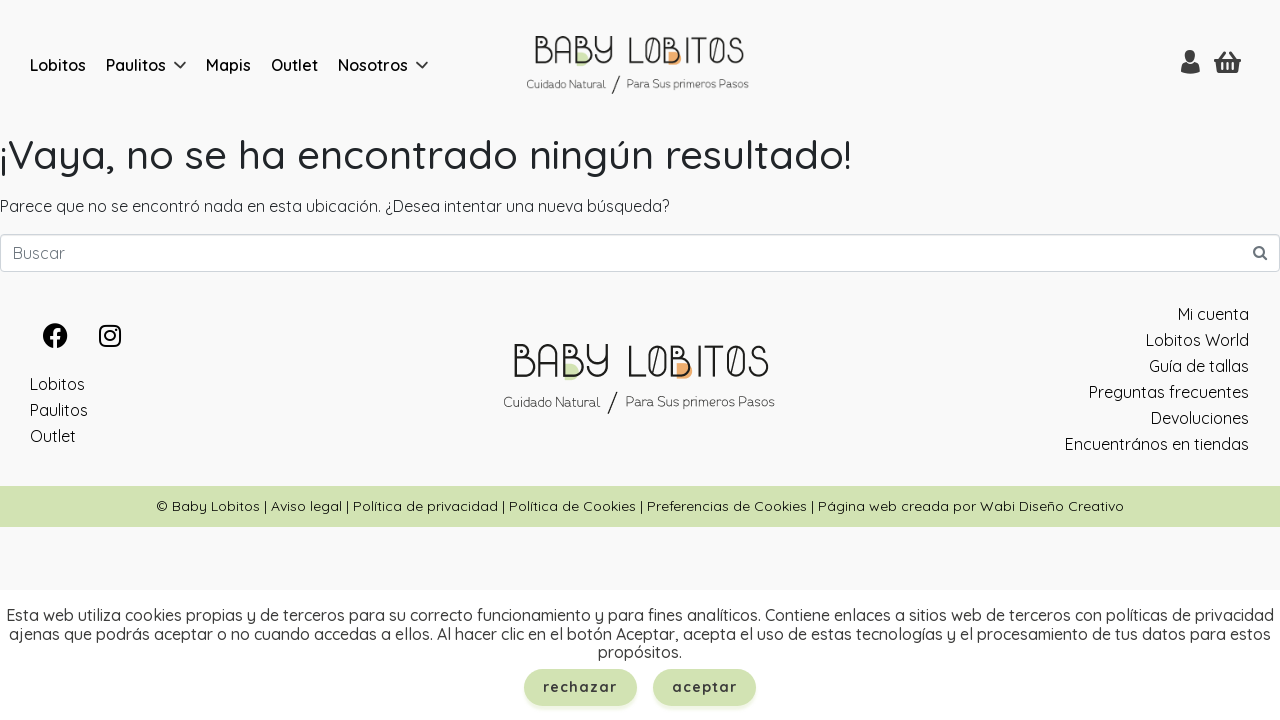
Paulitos (136, 65)
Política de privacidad (425, 506)
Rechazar (580, 687)
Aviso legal (306, 506)
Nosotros (373, 65)
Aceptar (705, 687)
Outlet (294, 65)
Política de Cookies (572, 506)
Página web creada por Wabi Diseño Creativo (971, 506)
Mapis (228, 65)
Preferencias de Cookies (727, 506)
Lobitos (58, 65)
